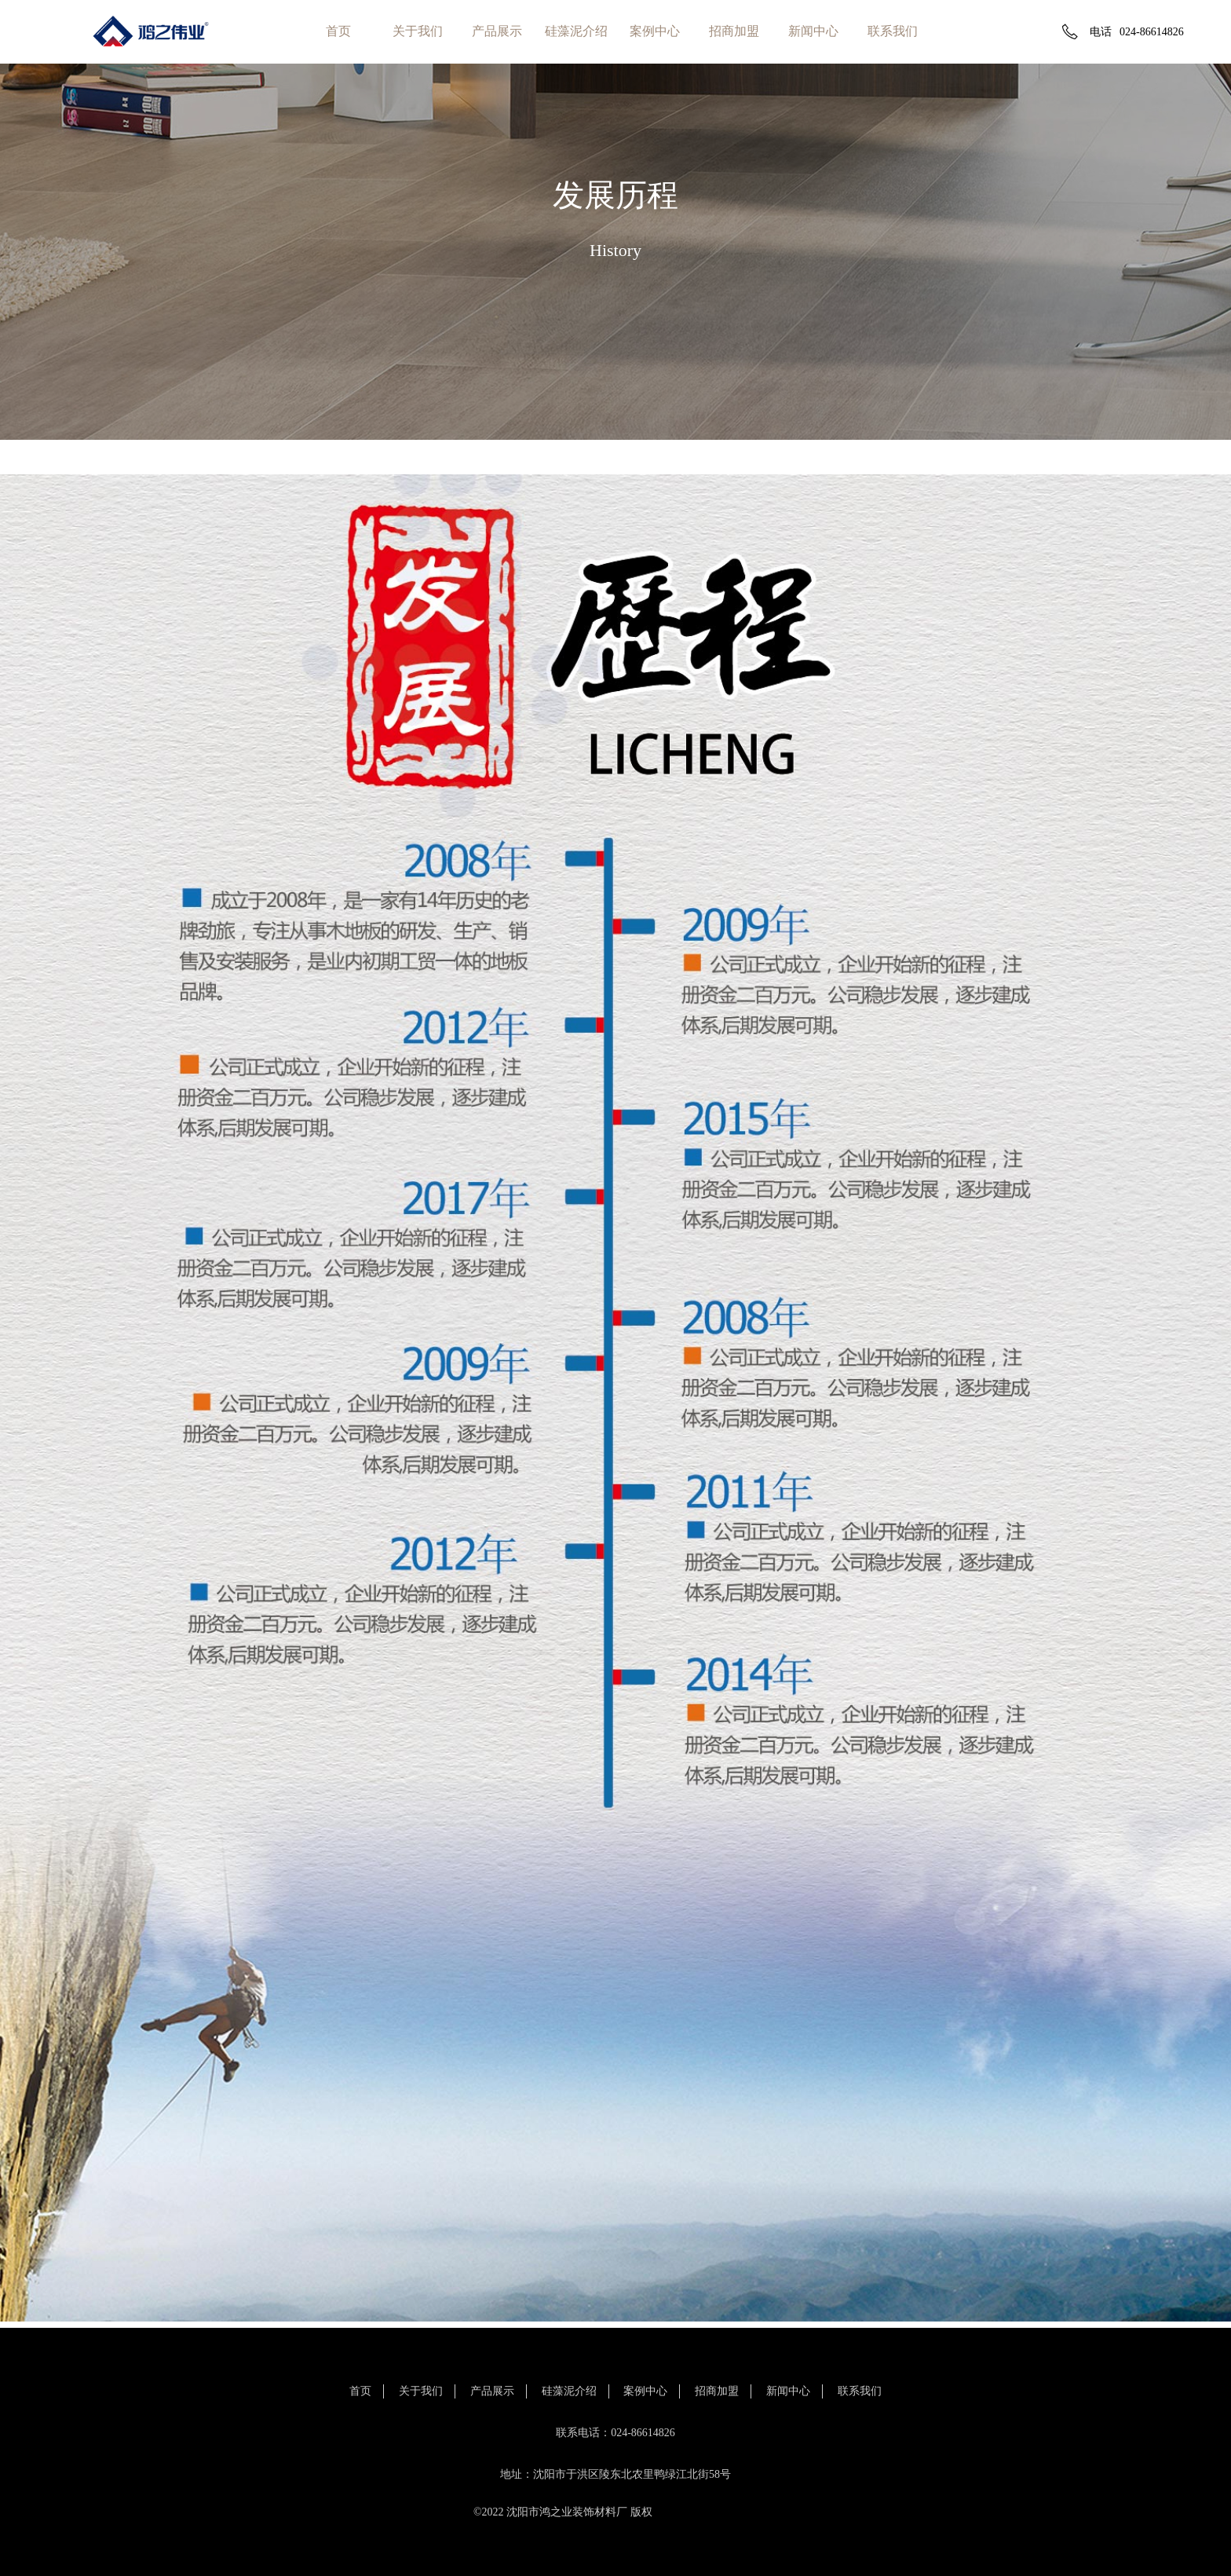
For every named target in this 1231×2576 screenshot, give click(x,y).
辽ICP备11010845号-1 (706, 2512)
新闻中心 (813, 31)
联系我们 (893, 31)
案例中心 (655, 31)
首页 (338, 31)
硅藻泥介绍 (576, 31)
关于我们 (418, 31)
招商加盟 (734, 31)
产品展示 (497, 31)
